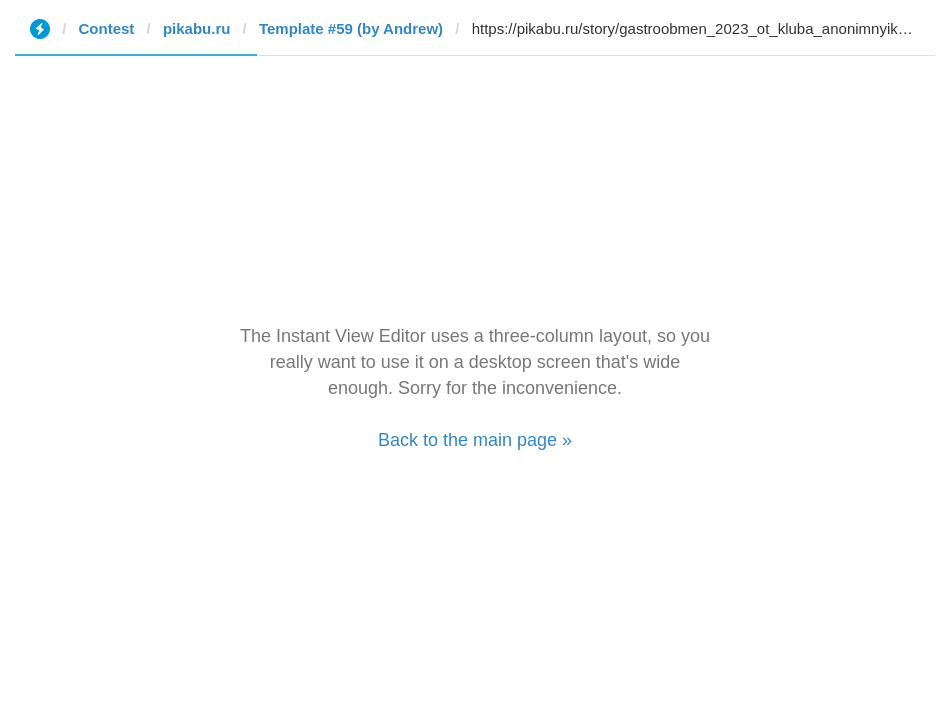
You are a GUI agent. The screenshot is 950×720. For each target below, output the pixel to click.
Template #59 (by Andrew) (351, 28)
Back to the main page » (475, 440)
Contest (107, 28)
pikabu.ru (197, 28)
